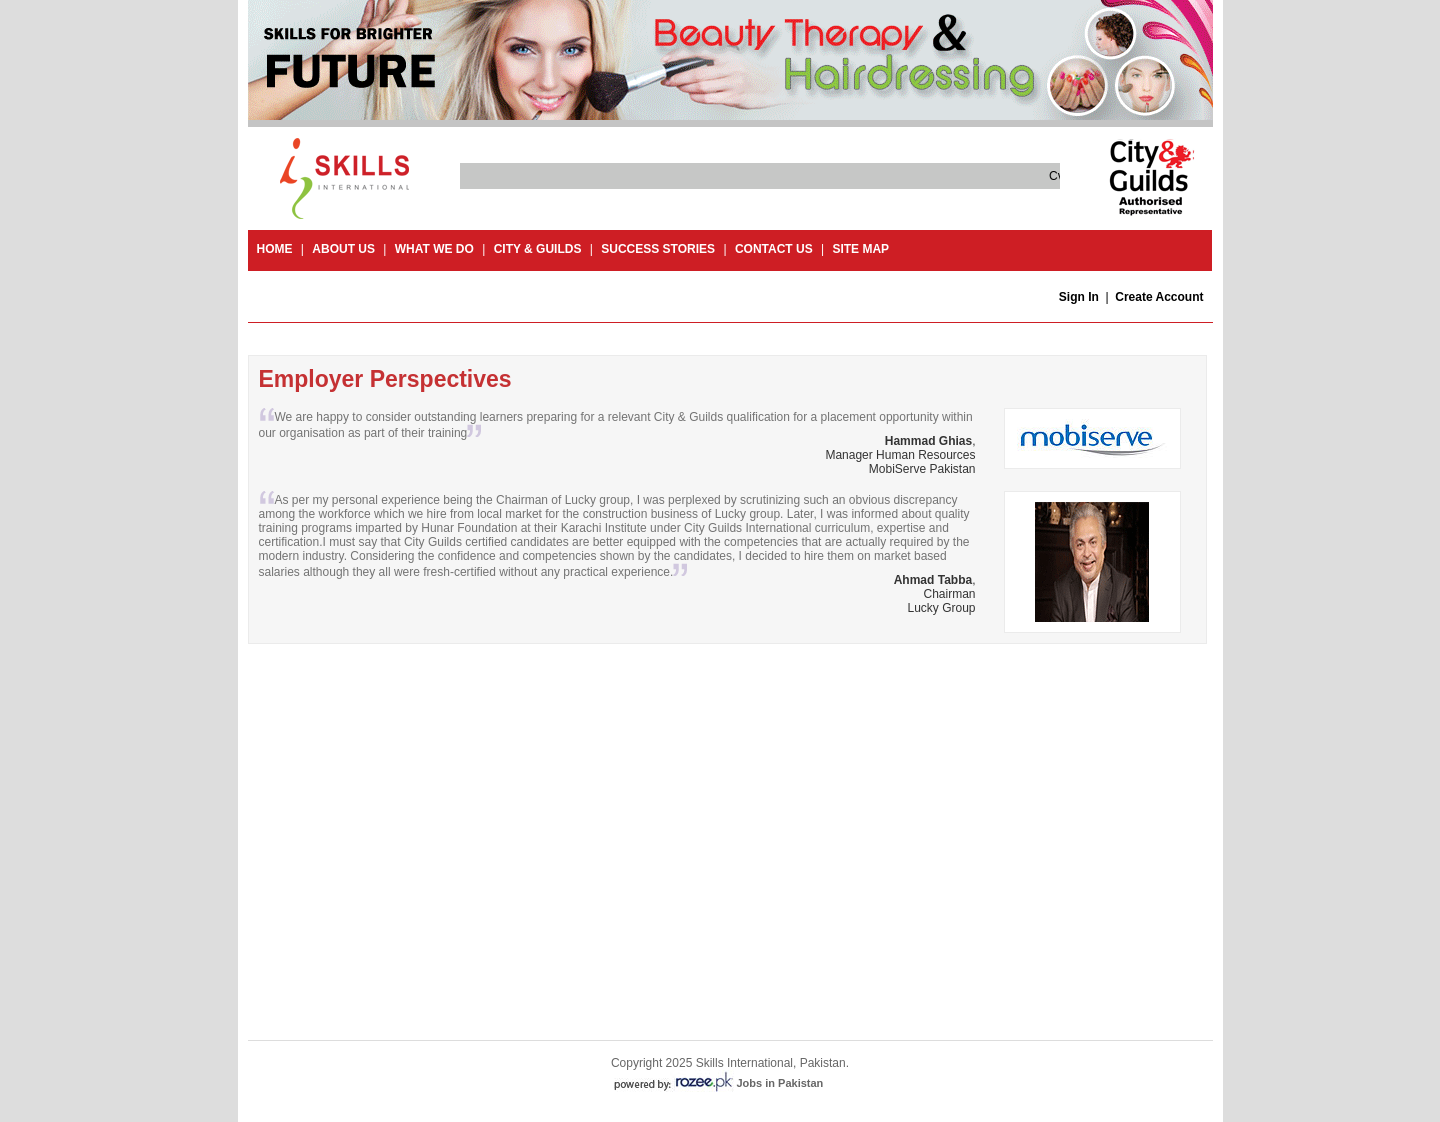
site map (860, 249)
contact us (774, 249)
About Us (343, 249)
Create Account (1159, 297)
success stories (658, 249)
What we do (434, 249)
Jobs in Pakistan (780, 1083)
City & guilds (538, 249)
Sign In (1079, 297)
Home (275, 249)
